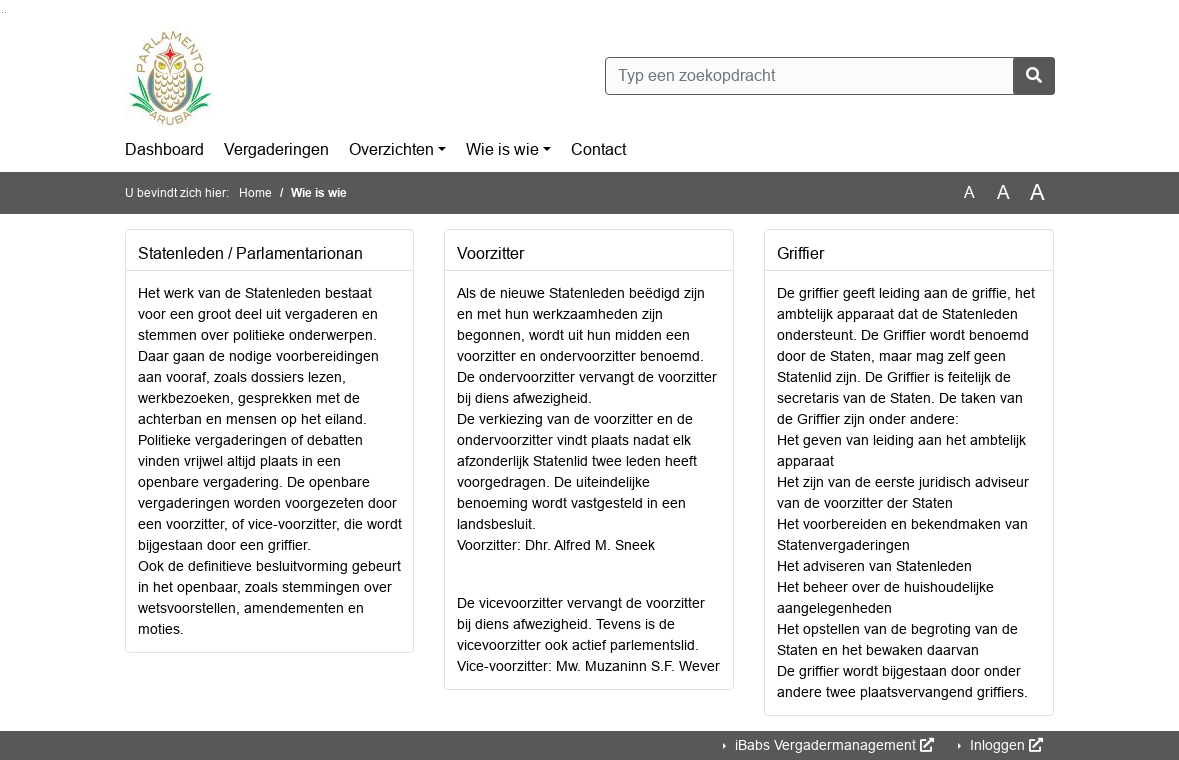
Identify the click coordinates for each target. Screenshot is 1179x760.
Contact (598, 149)
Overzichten (391, 149)
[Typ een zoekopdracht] (830, 76)
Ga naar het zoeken (2, 12)
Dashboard (164, 149)
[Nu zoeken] (1034, 76)
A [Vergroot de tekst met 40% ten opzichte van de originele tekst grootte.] (1037, 193)
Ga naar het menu (5, 12)
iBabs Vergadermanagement (832, 745)
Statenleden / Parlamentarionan (250, 253)
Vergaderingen (276, 149)
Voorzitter (490, 253)
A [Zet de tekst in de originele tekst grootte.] (969, 192)
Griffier (800, 253)
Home (255, 193)
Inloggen (1004, 745)
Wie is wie (502, 149)
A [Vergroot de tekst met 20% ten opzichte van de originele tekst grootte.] (1003, 192)
